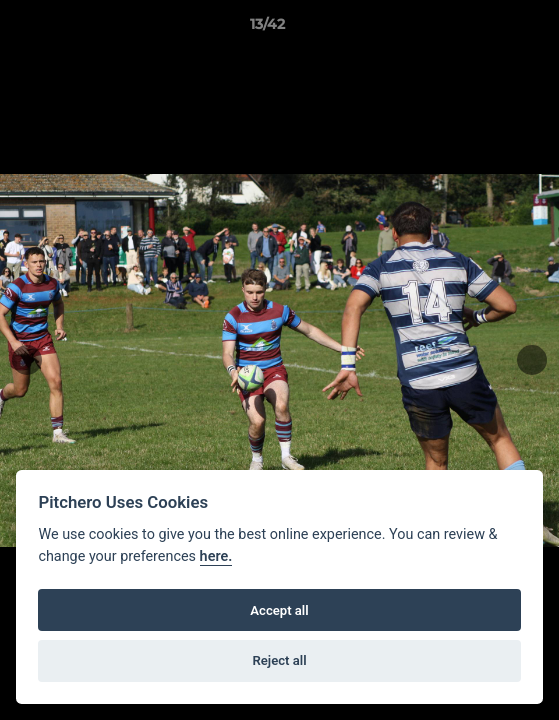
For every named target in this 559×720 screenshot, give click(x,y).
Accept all (279, 610)
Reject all (279, 660)
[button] (487, 29)
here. (216, 556)
